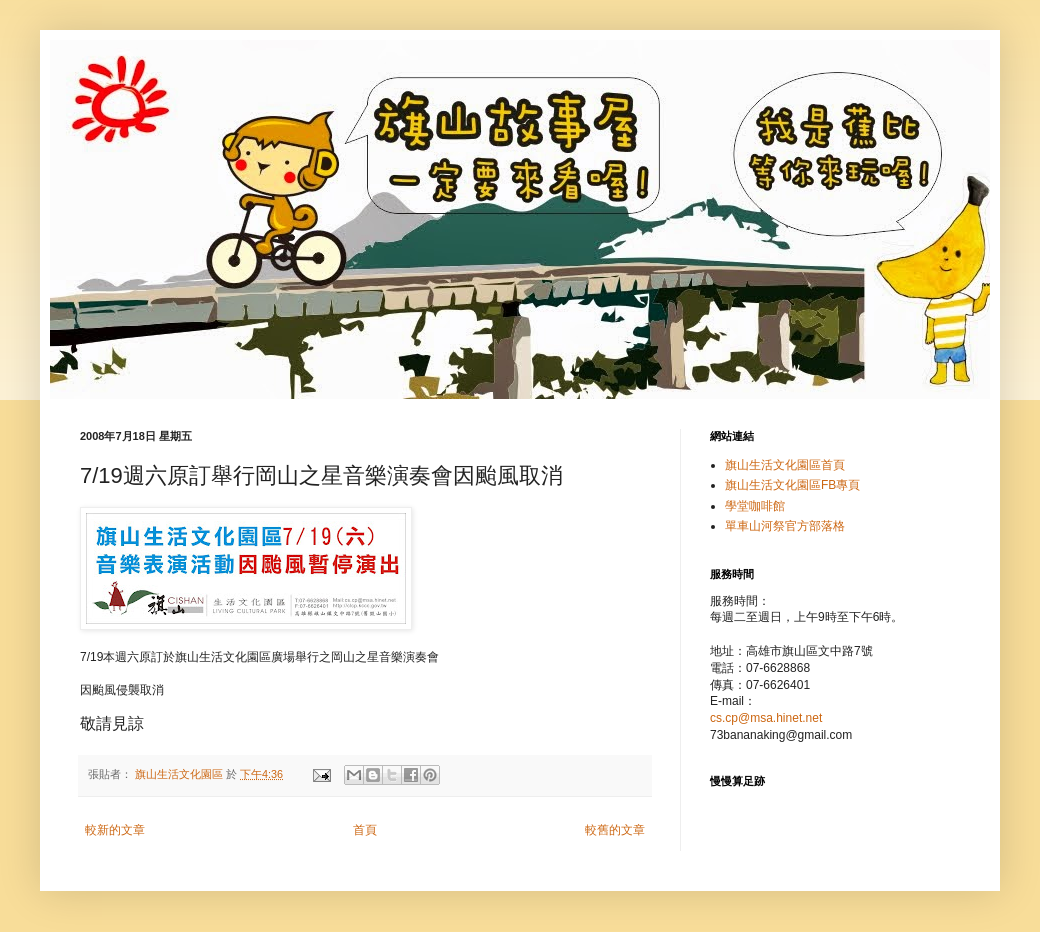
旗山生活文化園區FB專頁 (792, 485)
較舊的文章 (615, 830)
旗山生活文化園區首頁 (785, 465)
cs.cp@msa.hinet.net (766, 718)
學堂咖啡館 (755, 506)
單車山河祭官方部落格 (785, 526)
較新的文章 (115, 830)
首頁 (365, 830)
